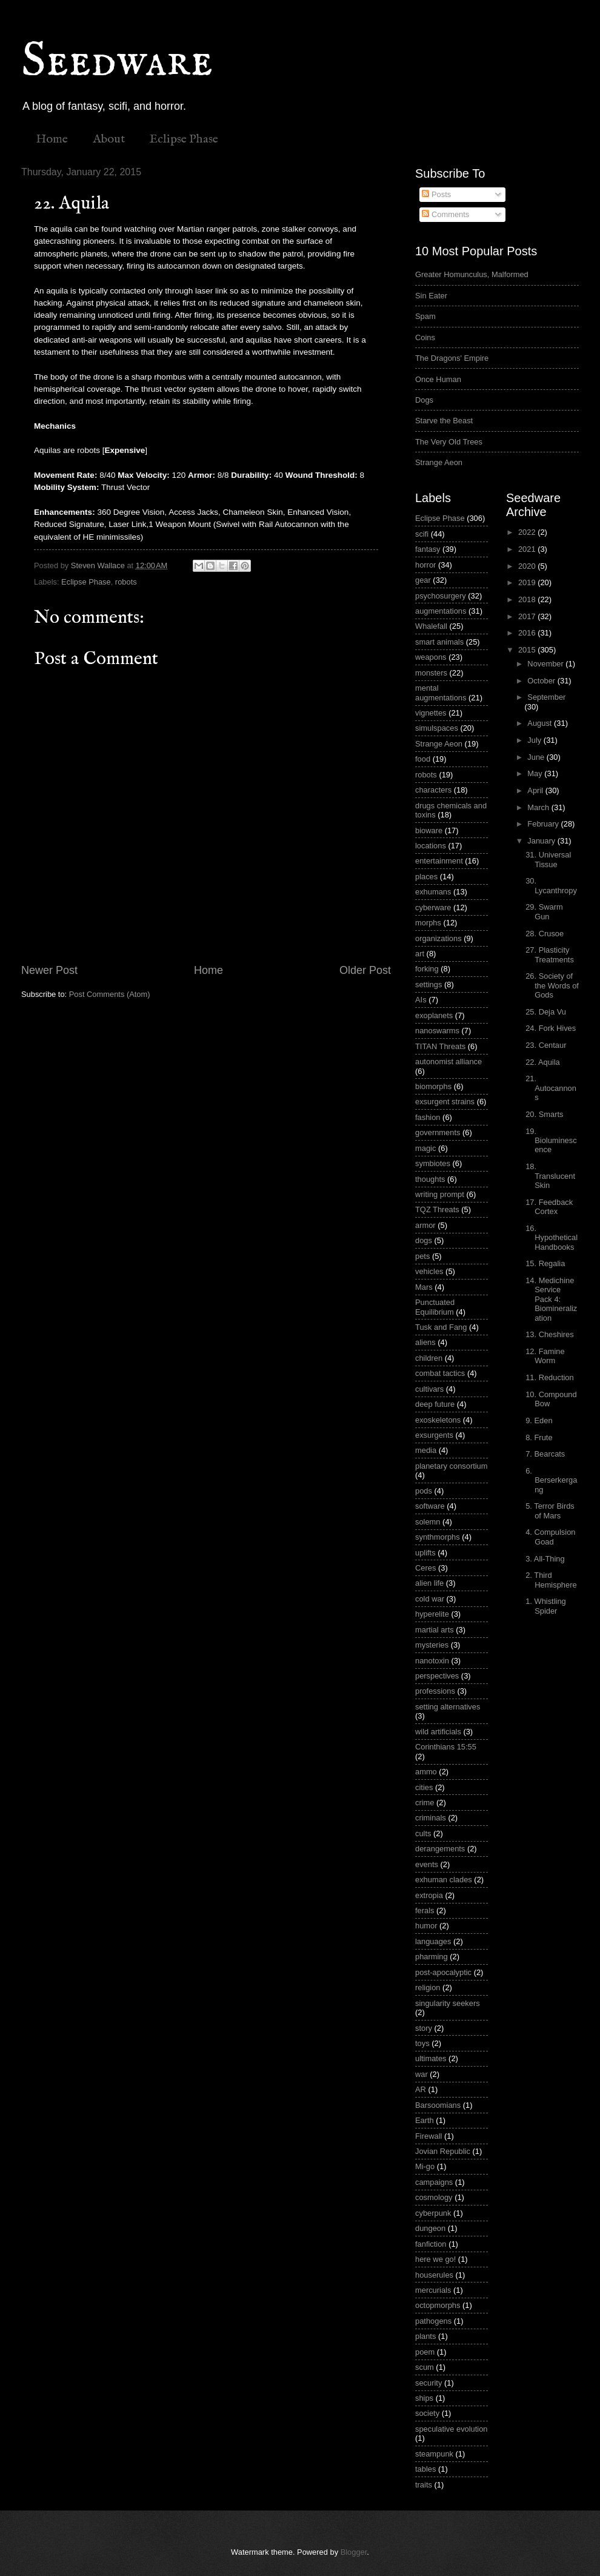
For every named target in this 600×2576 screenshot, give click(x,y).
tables (425, 2469)
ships (424, 2398)
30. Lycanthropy (551, 885)
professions (435, 1691)
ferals (424, 1910)
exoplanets (434, 1015)
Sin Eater (431, 295)
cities (424, 1787)
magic (425, 1148)
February (544, 823)
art (419, 953)
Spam (425, 316)
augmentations (440, 610)
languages (433, 1941)
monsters (431, 672)
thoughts (430, 1179)
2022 (528, 532)
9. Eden (538, 1420)
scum (424, 2367)
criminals (430, 1817)
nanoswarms (437, 1030)
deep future (435, 1404)
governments (437, 1132)
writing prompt (439, 1194)
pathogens (433, 2321)
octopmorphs (437, 2305)
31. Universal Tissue (548, 859)
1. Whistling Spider (545, 1606)
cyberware (433, 907)
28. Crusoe (544, 933)
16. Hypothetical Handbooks (551, 1238)
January (542, 840)
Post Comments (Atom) (109, 994)
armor (425, 1225)
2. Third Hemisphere (550, 1580)
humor (426, 1925)
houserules (434, 2274)
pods (423, 1490)
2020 (528, 566)
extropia (429, 1895)
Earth (424, 2120)
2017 (528, 616)
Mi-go (425, 2166)
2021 (528, 549)
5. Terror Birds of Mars (550, 1510)
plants (425, 2336)
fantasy (428, 549)
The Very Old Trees (448, 441)
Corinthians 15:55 (445, 1746)
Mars (424, 1287)
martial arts (434, 1629)
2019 (528, 582)
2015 (528, 649)
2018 (528, 599)
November (546, 663)
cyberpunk (433, 2213)
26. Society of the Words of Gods (552, 985)
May (535, 773)
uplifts (425, 1552)
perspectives (437, 1675)
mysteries (431, 1644)
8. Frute (538, 1437)
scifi (421, 533)
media (425, 1450)
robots (126, 581)
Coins (425, 337)
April (536, 790)
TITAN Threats (440, 1046)
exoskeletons (438, 1419)
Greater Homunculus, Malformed (471, 274)
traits (423, 2484)
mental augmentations (440, 692)
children (428, 1358)
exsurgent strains (445, 1101)
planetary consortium (451, 1466)
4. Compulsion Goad (550, 1537)
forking (427, 968)
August (540, 723)
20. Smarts (544, 1114)
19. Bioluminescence (550, 1141)
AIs (421, 999)
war (421, 2074)
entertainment (439, 860)
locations (430, 845)
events (426, 1864)
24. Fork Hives (550, 1028)
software (430, 1506)
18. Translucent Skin (550, 1176)
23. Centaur (545, 1045)
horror (425, 564)
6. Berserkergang (551, 1480)
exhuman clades (443, 1879)
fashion (428, 1117)
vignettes (431, 712)
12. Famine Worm (544, 1356)
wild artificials (438, 1731)
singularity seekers (447, 2003)
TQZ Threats (437, 1209)
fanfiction (431, 2244)
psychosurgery (440, 595)
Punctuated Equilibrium (435, 1307)
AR (420, 2089)
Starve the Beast (444, 420)
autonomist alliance (448, 1061)
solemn (428, 1521)
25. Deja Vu (545, 1011)
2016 (528, 632)
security (428, 2382)
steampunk (434, 2453)
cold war (429, 1598)
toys (422, 2043)
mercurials (433, 2290)
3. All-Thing (544, 1558)
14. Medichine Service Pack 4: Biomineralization (551, 1299)
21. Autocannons (550, 1088)
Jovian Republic (442, 2151)
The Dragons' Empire (451, 358)
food (422, 758)
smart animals (439, 641)
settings (428, 984)
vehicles (429, 1271)
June (537, 757)
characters (433, 789)
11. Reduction (549, 1377)
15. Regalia (545, 1263)
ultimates (431, 2058)
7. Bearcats (545, 1453)
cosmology (434, 2197)
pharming (431, 1956)
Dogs (424, 399)
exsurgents (434, 1435)
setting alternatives (447, 1706)
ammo (426, 1771)
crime (424, 1802)
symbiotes (432, 1163)
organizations (438, 938)
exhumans (433, 891)
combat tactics (440, 1373)
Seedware (117, 62)
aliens (425, 1342)
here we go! (435, 2259)
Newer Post (49, 970)
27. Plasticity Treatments (549, 954)
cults (423, 1833)
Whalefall (431, 626)
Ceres (425, 1567)
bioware (428, 830)
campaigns (434, 2182)
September (546, 697)
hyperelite (432, 1613)
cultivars (429, 1389)
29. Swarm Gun (544, 911)
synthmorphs (437, 1536)
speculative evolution (451, 2428)
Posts (436, 194)
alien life (429, 1583)
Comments (445, 214)
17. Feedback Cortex (549, 1207)
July (535, 740)
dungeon (430, 2228)
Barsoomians (438, 2105)
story (423, 2028)
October (542, 680)
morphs (428, 922)
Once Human (438, 379)
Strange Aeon (438, 462)
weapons (431, 657)
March (539, 807)
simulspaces (436, 728)
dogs (423, 1240)
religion (428, 1987)
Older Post (365, 970)
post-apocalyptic (443, 1972)
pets (422, 1256)
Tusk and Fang (441, 1327)
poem (425, 2351)
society (427, 2413)
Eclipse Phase (184, 139)
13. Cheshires (549, 1334)
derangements (440, 1848)
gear (423, 580)
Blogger (354, 2552)
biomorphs (433, 1086)
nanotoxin (432, 1660)
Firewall (428, 2136)
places (426, 876)
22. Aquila (542, 1062)
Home (52, 139)
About (109, 139)
